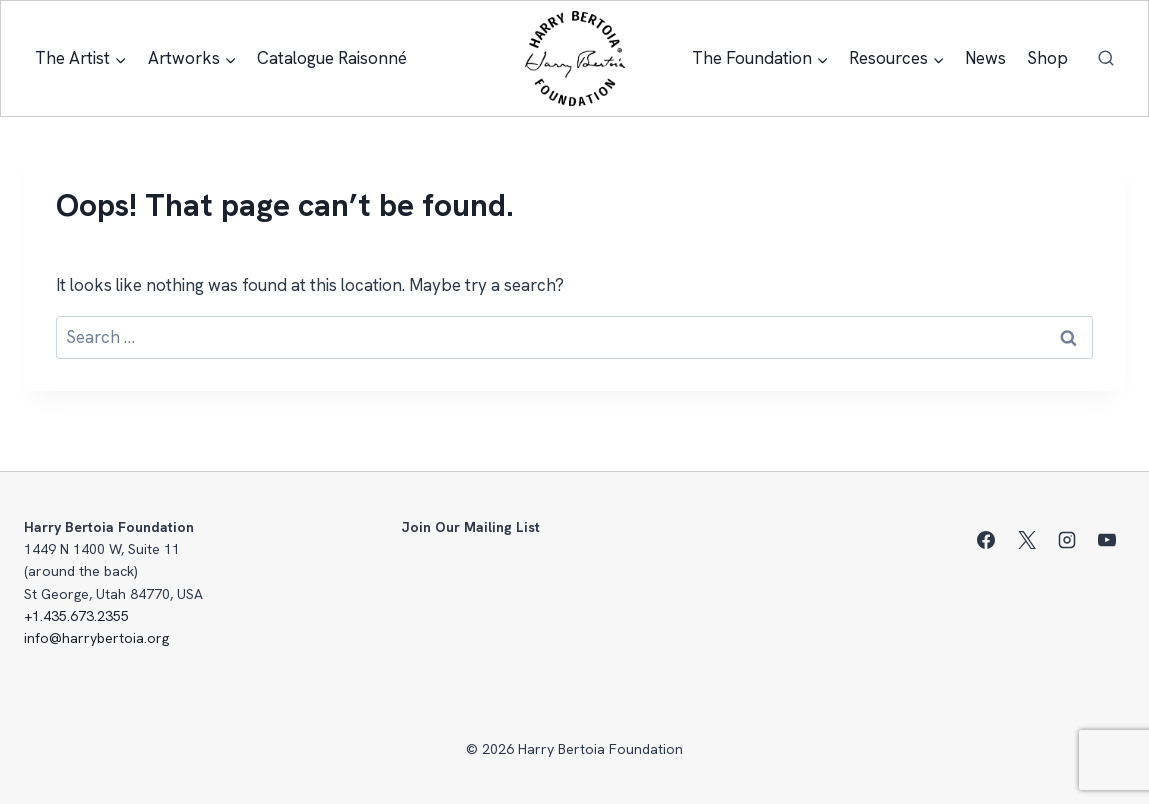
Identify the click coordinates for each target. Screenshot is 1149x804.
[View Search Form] (1106, 59)
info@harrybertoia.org (96, 638)
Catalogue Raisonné (332, 58)
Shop (1047, 58)
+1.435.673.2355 (76, 616)
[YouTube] (1107, 540)
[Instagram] (1067, 540)
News (985, 58)
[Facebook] (986, 540)
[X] (1027, 540)
